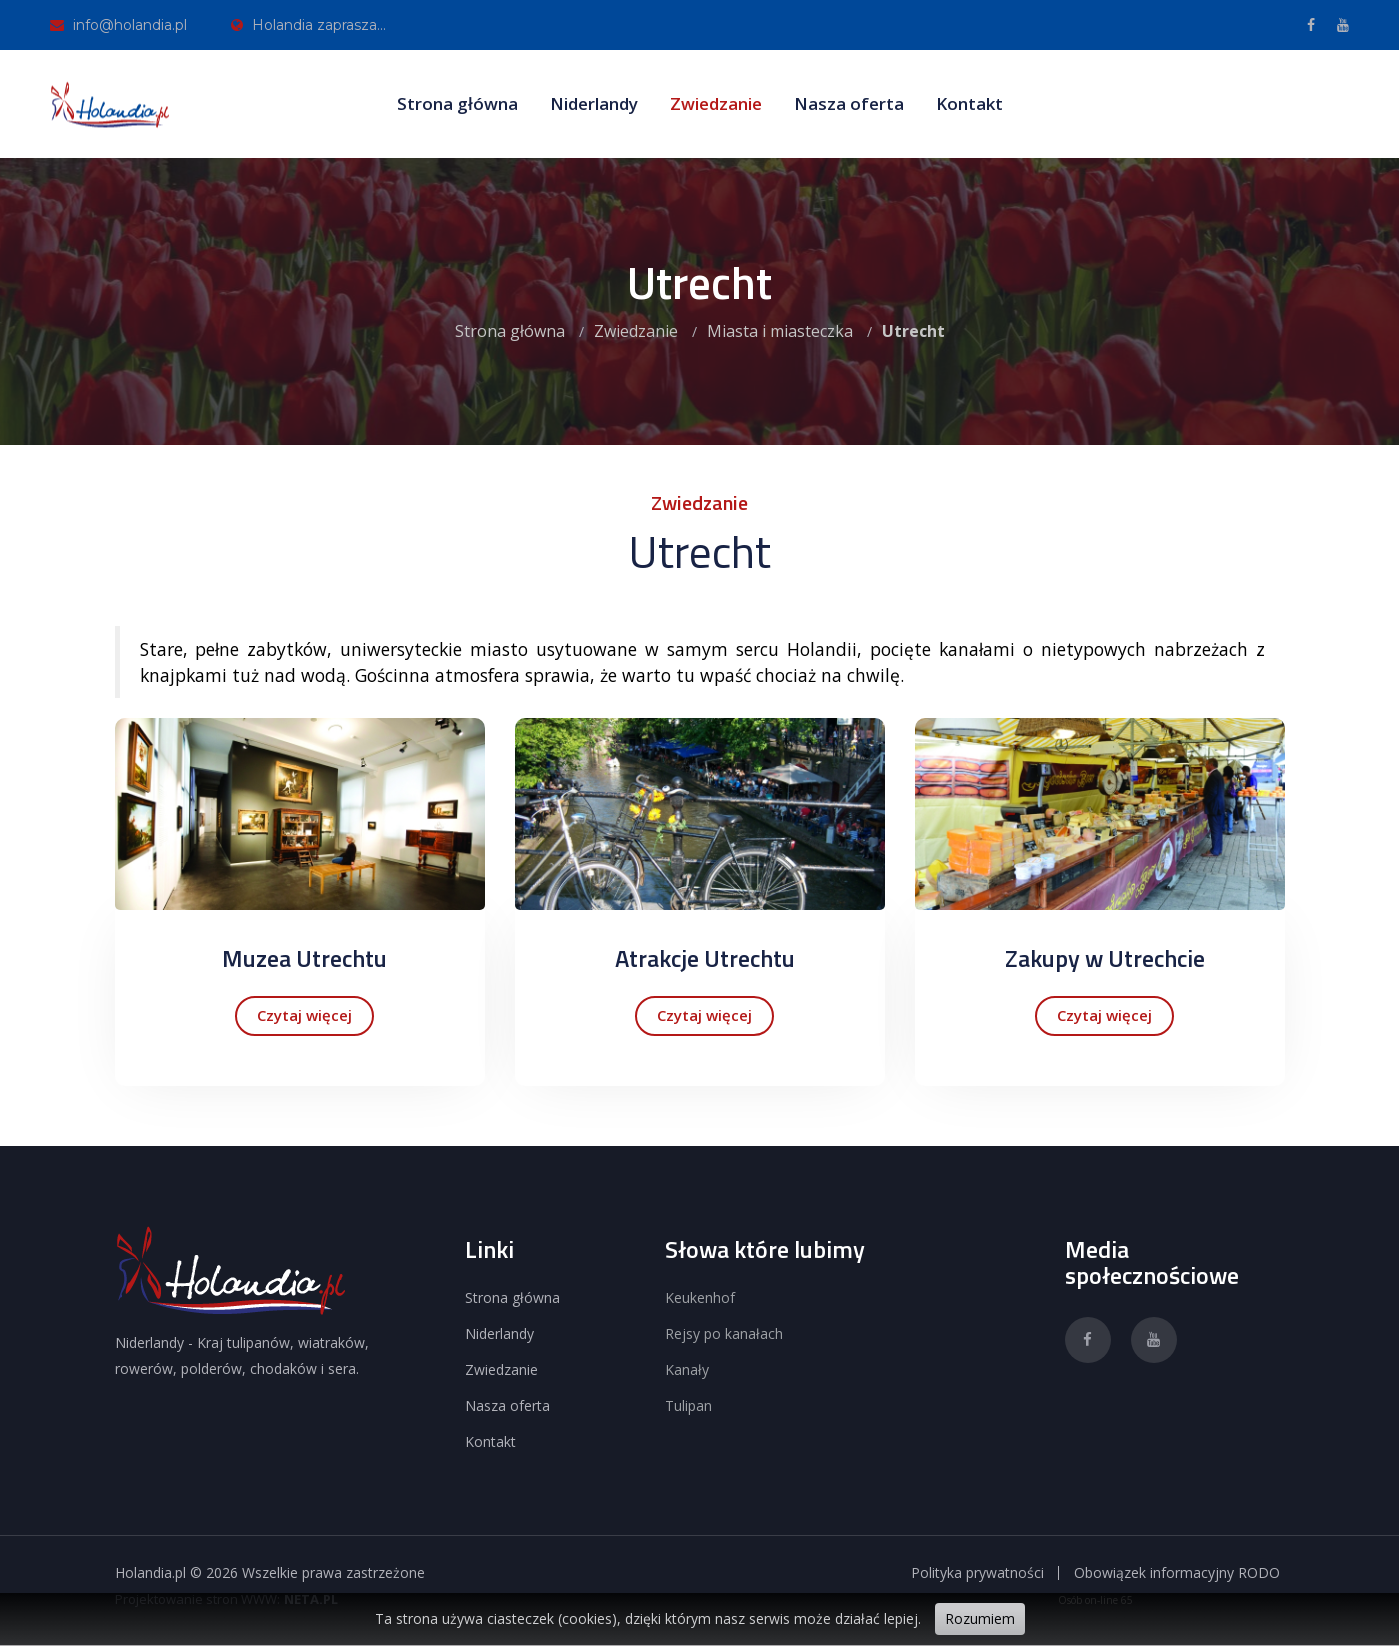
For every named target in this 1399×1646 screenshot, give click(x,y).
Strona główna (457, 103)
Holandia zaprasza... (308, 25)
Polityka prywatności (977, 1573)
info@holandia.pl (118, 25)
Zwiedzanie (716, 103)
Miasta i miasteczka (780, 331)
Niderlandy (594, 103)
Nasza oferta (849, 103)
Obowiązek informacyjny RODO (1177, 1573)
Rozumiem (980, 1618)
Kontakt (969, 103)
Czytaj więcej (304, 1015)
